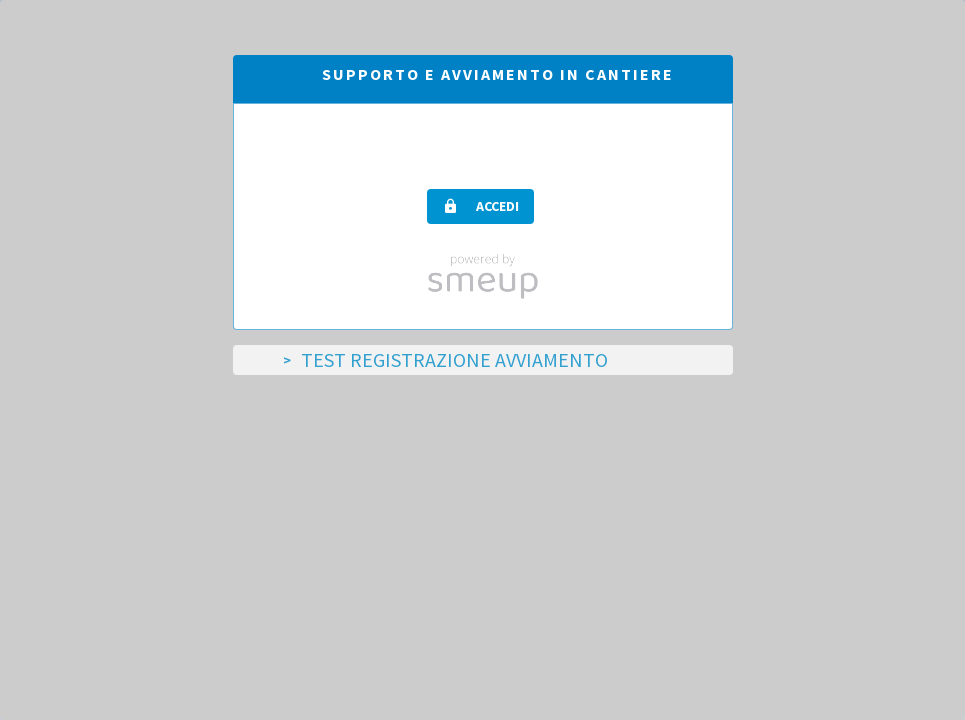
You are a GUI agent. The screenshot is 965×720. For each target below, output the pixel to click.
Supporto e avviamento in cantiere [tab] (498, 74)
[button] (480, 206)
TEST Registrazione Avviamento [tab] (454, 359)
